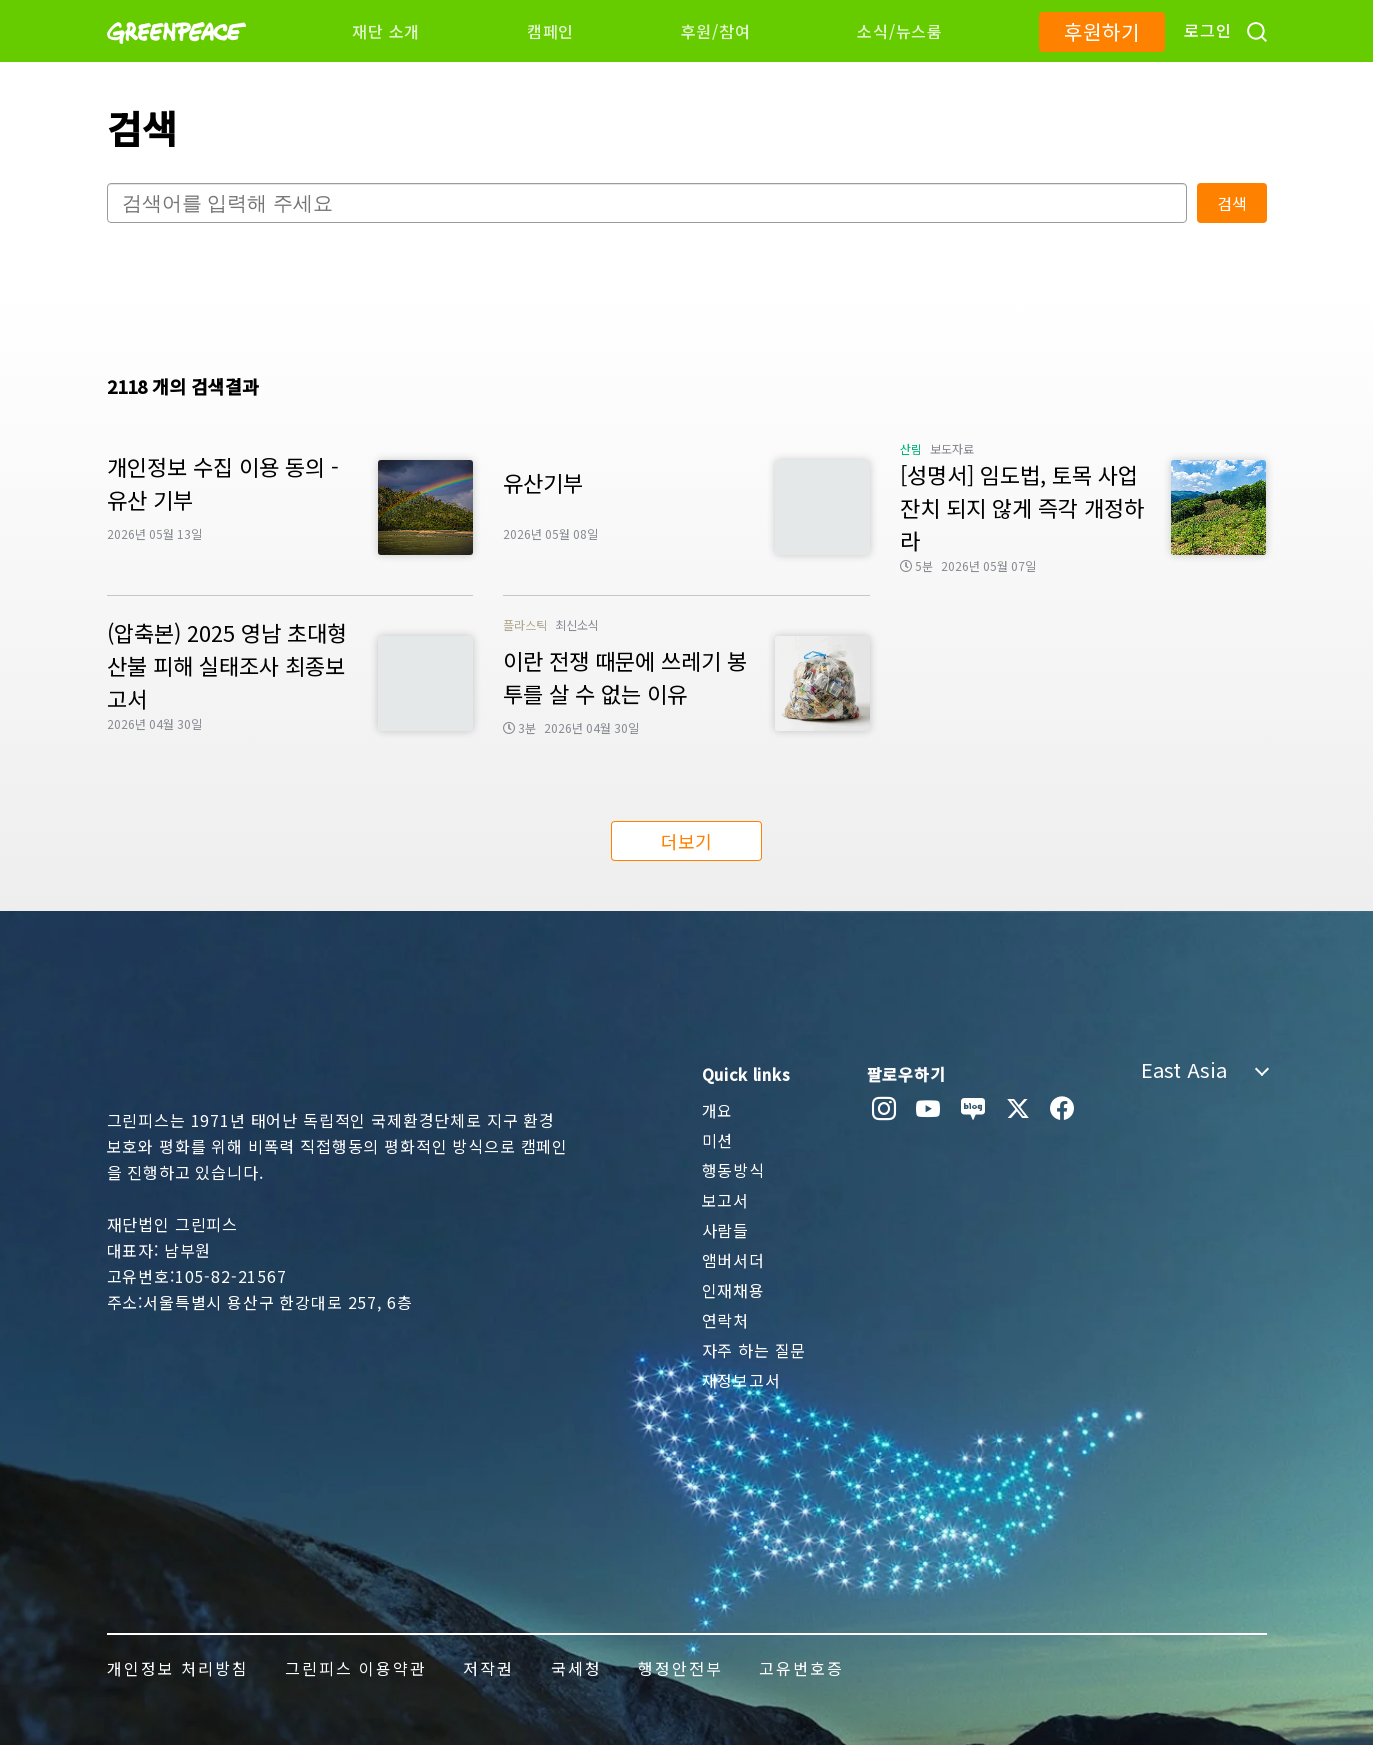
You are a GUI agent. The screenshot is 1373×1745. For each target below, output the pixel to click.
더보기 (686, 841)
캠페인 (550, 31)
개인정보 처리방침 (178, 1668)
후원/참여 (716, 31)
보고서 (726, 1200)
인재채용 (733, 1290)
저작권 (488, 1668)
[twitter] (1018, 1109)
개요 (718, 1110)
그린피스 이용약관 (356, 1668)
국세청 (576, 1668)
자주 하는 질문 (754, 1350)
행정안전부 (680, 1668)
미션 (718, 1140)
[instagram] (884, 1109)
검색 (1232, 203)
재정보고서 (741, 1380)
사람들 (726, 1230)
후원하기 (1101, 31)
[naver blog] (973, 1109)
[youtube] (928, 1109)
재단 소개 (386, 31)
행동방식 (733, 1170)
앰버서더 (733, 1260)
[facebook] (1062, 1109)
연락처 (726, 1320)
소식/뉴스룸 (900, 31)
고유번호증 (801, 1668)
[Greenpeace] (176, 57)
